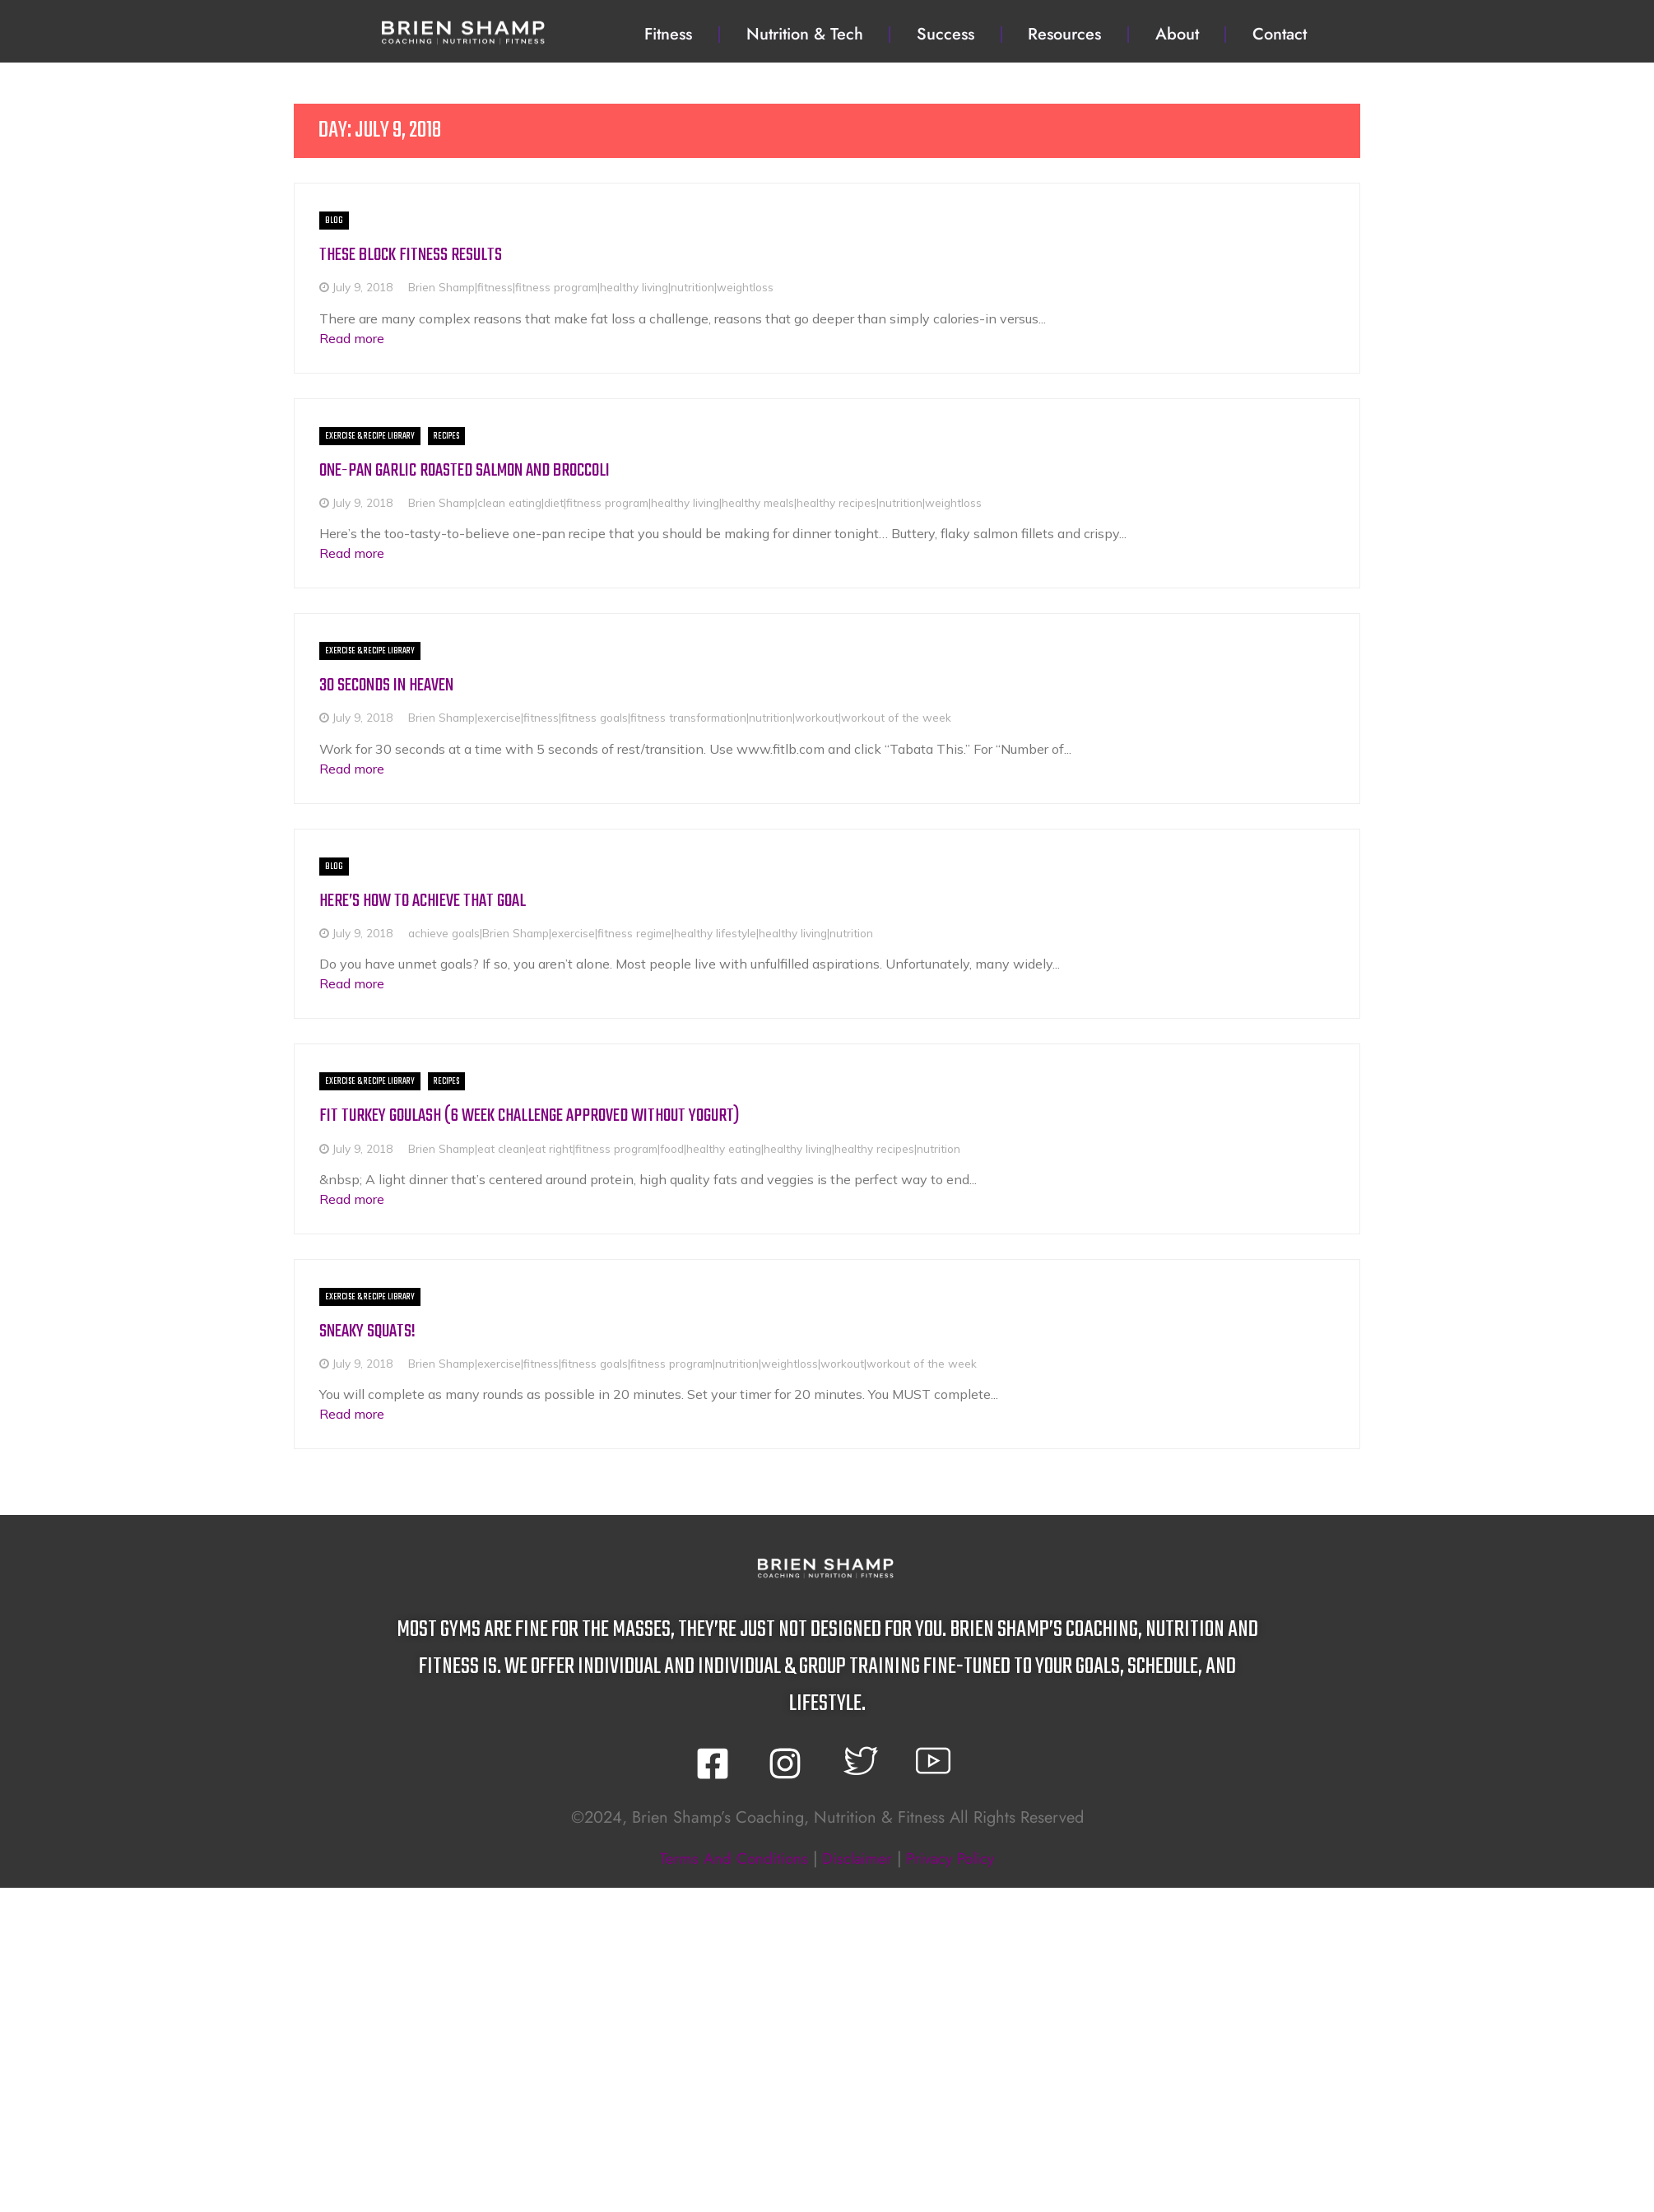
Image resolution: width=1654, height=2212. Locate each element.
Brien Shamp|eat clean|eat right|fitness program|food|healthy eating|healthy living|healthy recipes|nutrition (684, 1148)
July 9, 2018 (362, 287)
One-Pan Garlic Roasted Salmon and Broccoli (472, 469)
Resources (1064, 34)
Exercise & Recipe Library (370, 435)
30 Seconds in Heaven (390, 685)
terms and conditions (728, 1858)
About (1177, 34)
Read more (351, 337)
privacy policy (955, 1858)
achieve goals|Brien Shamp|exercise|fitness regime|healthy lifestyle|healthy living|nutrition (640, 932)
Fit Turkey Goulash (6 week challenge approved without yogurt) (543, 1115)
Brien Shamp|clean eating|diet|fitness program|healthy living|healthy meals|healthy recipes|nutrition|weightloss (695, 502)
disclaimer (856, 1858)
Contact (1279, 34)
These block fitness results (414, 254)
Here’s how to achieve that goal (429, 900)
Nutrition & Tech (804, 34)
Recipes (446, 435)
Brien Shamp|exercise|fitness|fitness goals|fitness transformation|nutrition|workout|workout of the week (679, 717)
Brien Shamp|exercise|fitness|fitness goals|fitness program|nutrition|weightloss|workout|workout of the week (692, 1362)
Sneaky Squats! (370, 1330)
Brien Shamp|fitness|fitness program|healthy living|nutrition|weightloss (591, 287)
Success (945, 34)
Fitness (668, 34)
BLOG (334, 220)
